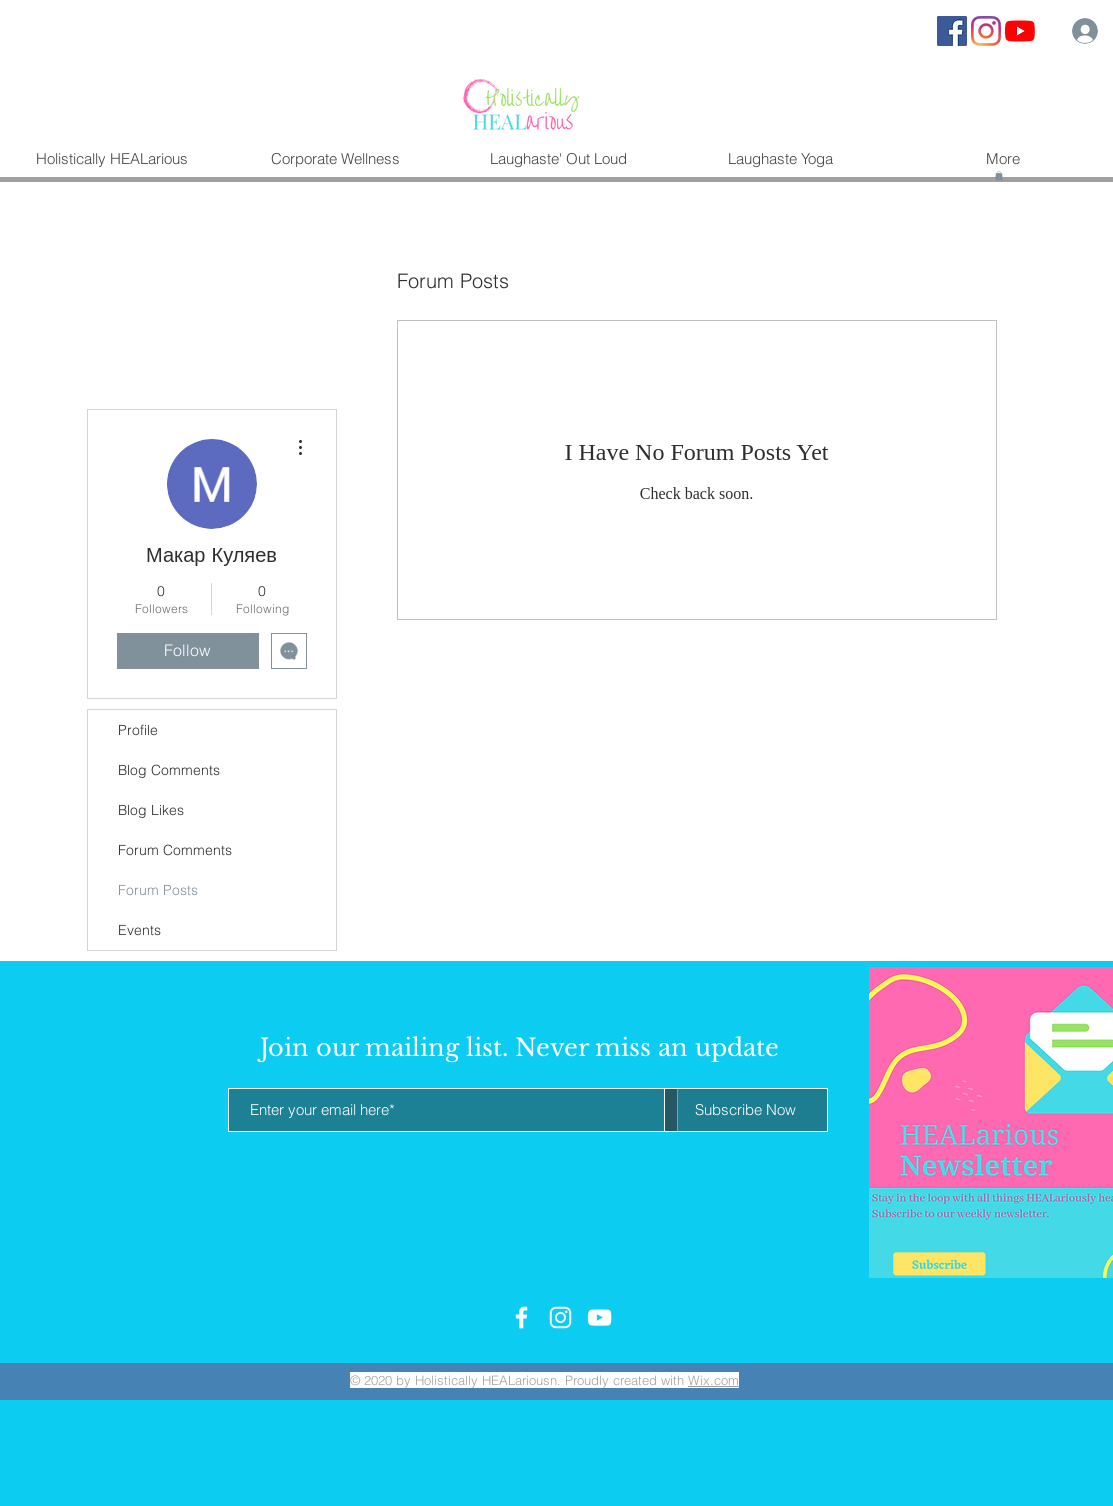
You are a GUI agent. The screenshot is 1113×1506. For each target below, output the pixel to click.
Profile (138, 730)
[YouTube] (1020, 31)
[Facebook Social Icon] (952, 31)
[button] (999, 176)
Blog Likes (151, 810)
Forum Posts (158, 890)
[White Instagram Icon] (560, 1317)
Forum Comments (175, 850)
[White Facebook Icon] (521, 1317)
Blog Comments (169, 770)
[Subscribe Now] (746, 1110)
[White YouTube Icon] (599, 1317)
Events (139, 930)
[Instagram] (986, 31)
